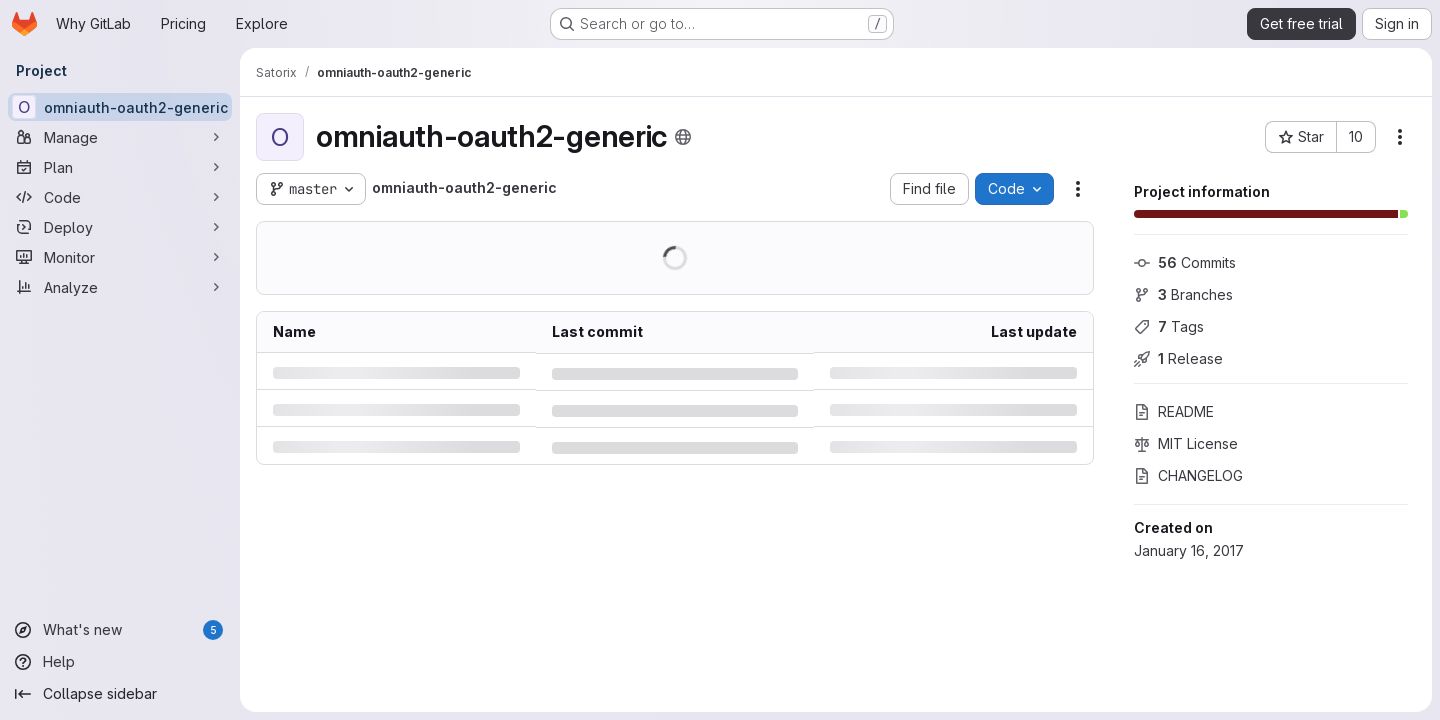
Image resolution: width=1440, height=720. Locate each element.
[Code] (120, 197)
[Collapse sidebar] (120, 694)
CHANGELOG (1188, 475)
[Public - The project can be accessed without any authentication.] (683, 137)
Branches (1183, 294)
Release (1178, 358)
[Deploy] (120, 227)
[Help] (120, 662)
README (1174, 411)
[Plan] (120, 167)
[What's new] (120, 630)
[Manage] (120, 137)
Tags (1169, 326)
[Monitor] (120, 257)
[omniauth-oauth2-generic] (120, 107)
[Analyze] (120, 287)
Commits (1185, 262)
